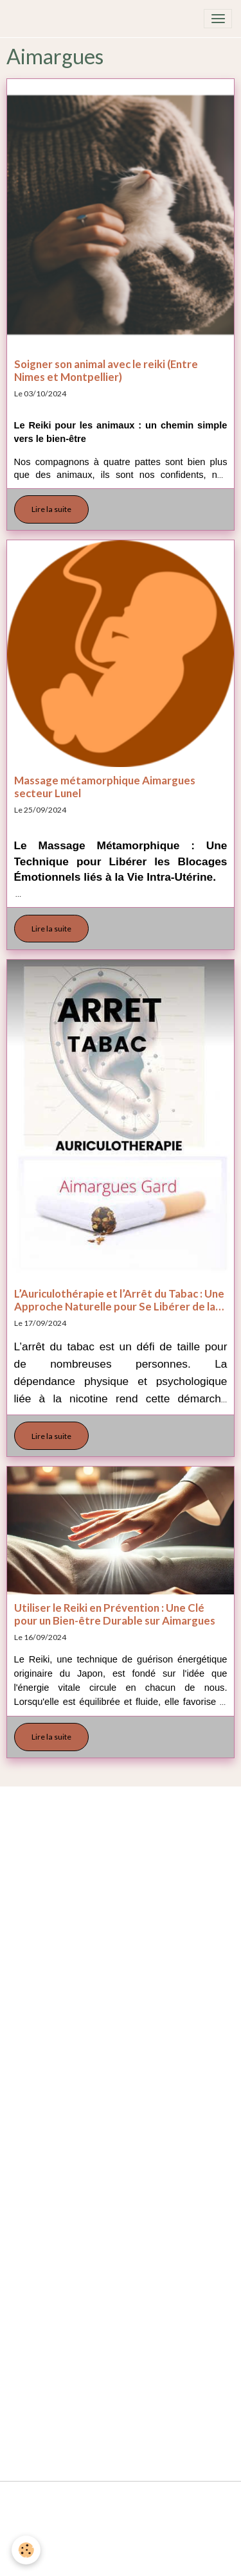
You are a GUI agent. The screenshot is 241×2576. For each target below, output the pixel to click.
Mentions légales (121, 2496)
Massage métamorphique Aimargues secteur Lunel (104, 787)
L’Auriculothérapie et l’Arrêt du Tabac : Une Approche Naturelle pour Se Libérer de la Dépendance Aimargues (119, 1300)
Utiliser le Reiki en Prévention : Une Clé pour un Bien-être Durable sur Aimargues (114, 1614)
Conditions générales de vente (120, 2528)
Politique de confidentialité (120, 2545)
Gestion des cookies (120, 2561)
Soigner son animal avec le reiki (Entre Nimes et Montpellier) (106, 371)
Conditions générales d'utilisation (121, 2512)
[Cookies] (26, 2550)
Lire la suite (51, 509)
